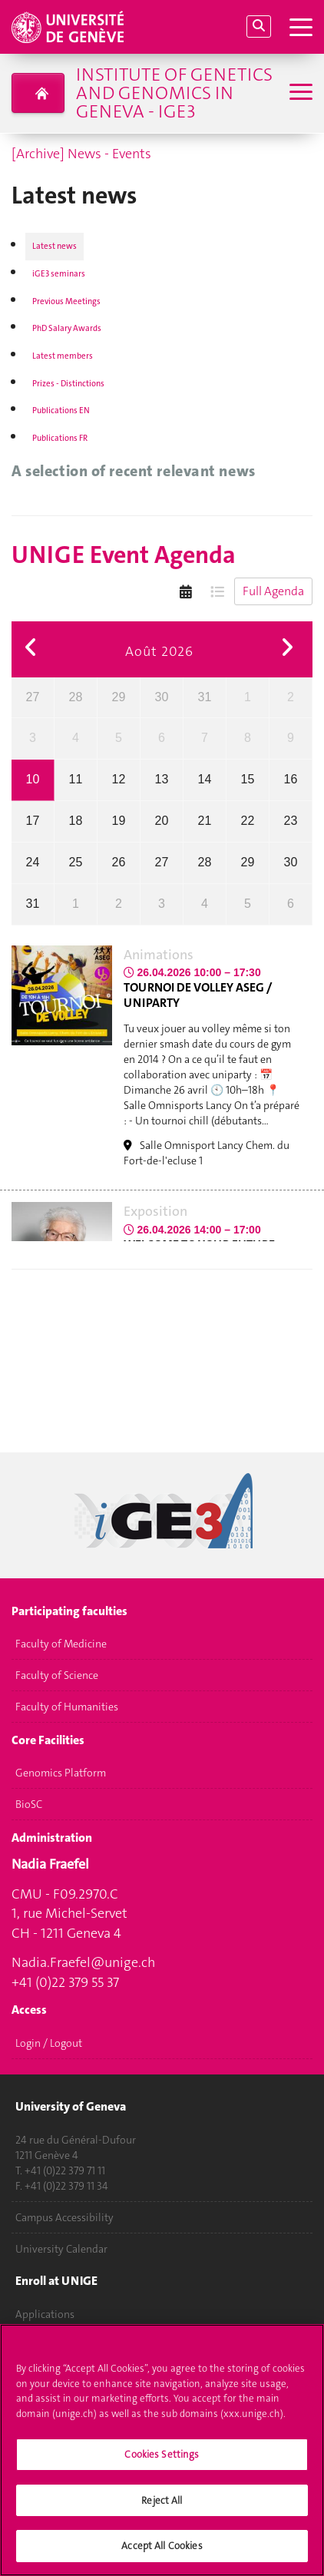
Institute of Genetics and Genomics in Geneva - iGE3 (174, 93)
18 (76, 820)
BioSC (28, 1805)
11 (76, 779)
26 (119, 862)
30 (162, 697)
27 (33, 697)
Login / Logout (48, 2043)
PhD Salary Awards (66, 328)
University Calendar (61, 2249)
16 (291, 779)
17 (33, 820)
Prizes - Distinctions (68, 383)
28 (76, 697)
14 (205, 779)
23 (291, 820)
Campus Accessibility (64, 2217)
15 (248, 779)
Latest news (54, 246)
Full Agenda (273, 591)
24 (33, 862)
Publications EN (61, 410)
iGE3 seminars (58, 274)
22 (248, 820)
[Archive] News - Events (81, 153)
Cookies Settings (161, 2462)
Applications (44, 2314)
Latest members (62, 356)
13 (162, 779)
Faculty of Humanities (66, 1707)
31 (205, 697)
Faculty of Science (56, 1676)
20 (162, 820)
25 (76, 862)
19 (119, 820)
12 (119, 779)
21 (205, 820)
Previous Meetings (66, 301)
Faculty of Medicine (61, 1644)
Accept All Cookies (161, 2554)
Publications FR (60, 438)
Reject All (161, 2508)
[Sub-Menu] (299, 93)
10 (33, 779)
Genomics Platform (60, 1773)
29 (119, 697)
